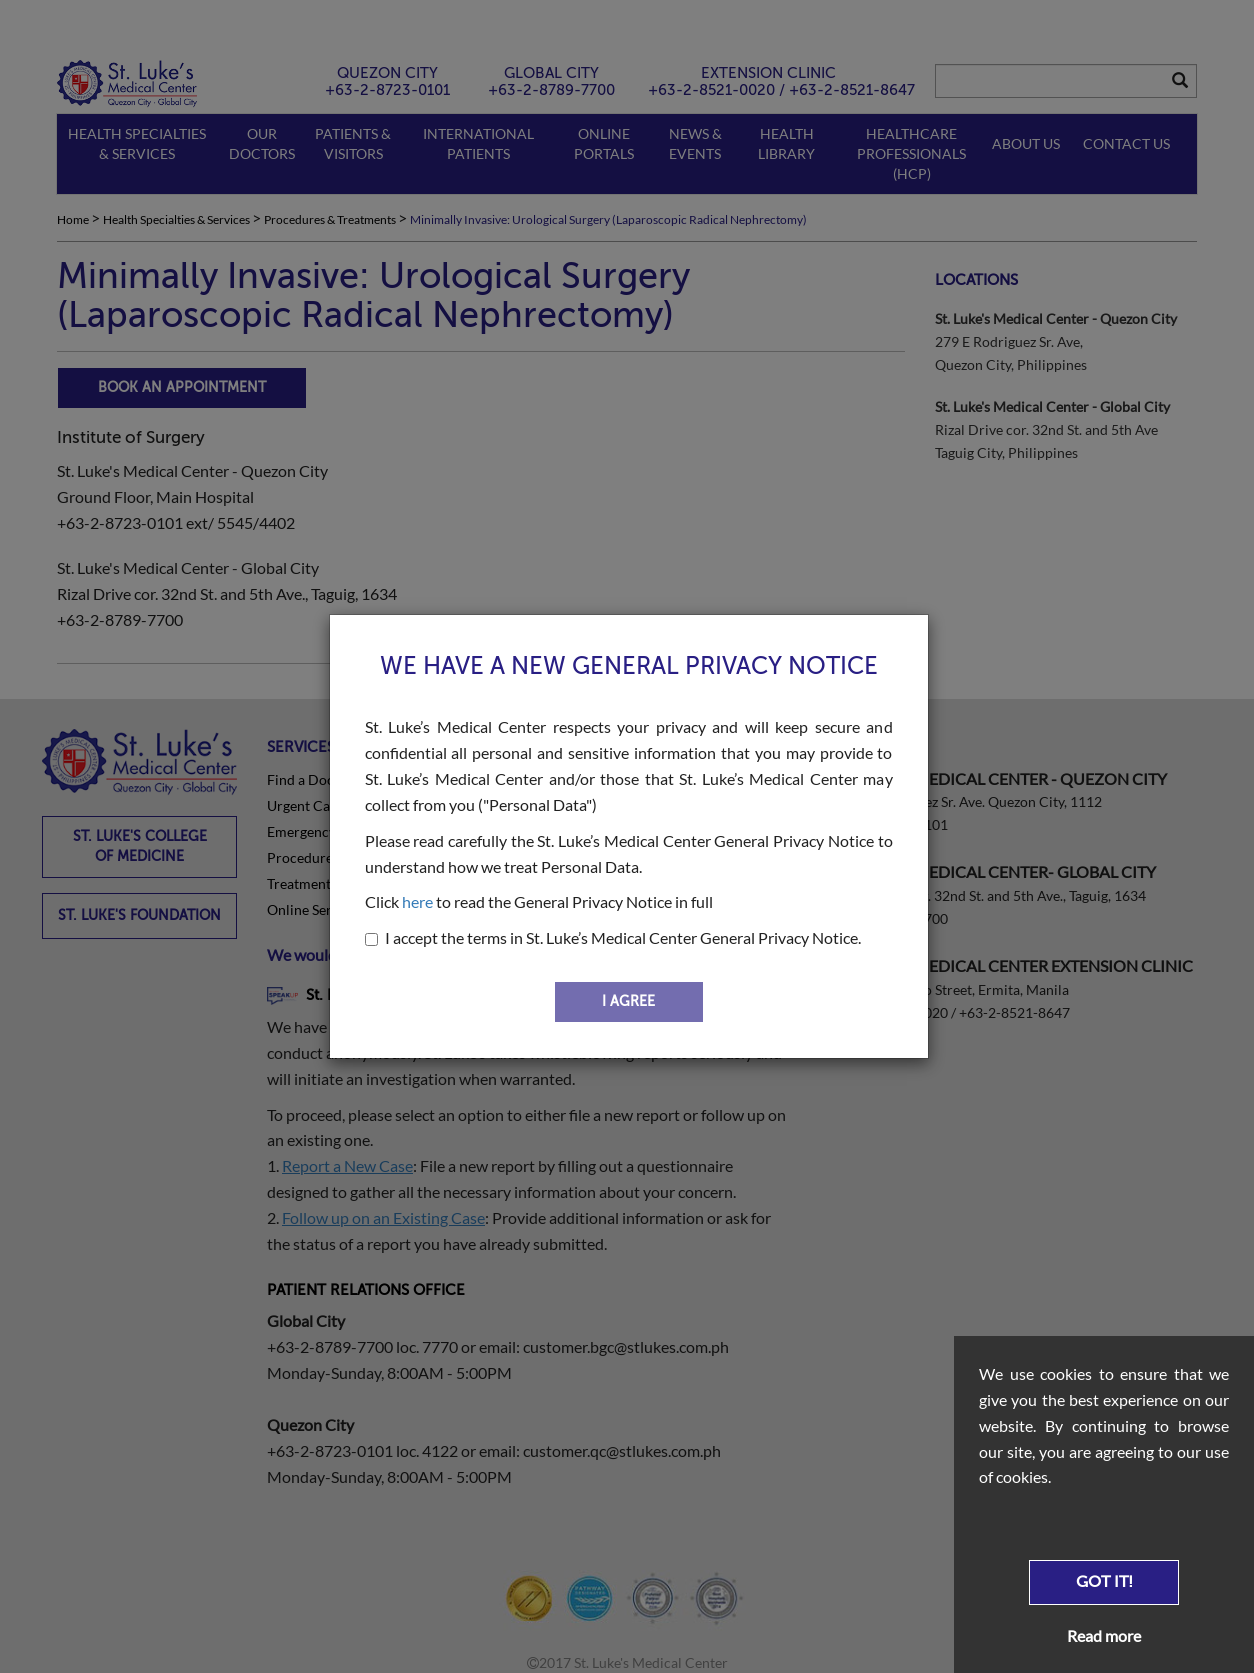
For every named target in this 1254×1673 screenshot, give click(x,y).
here (417, 901)
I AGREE (628, 1001)
